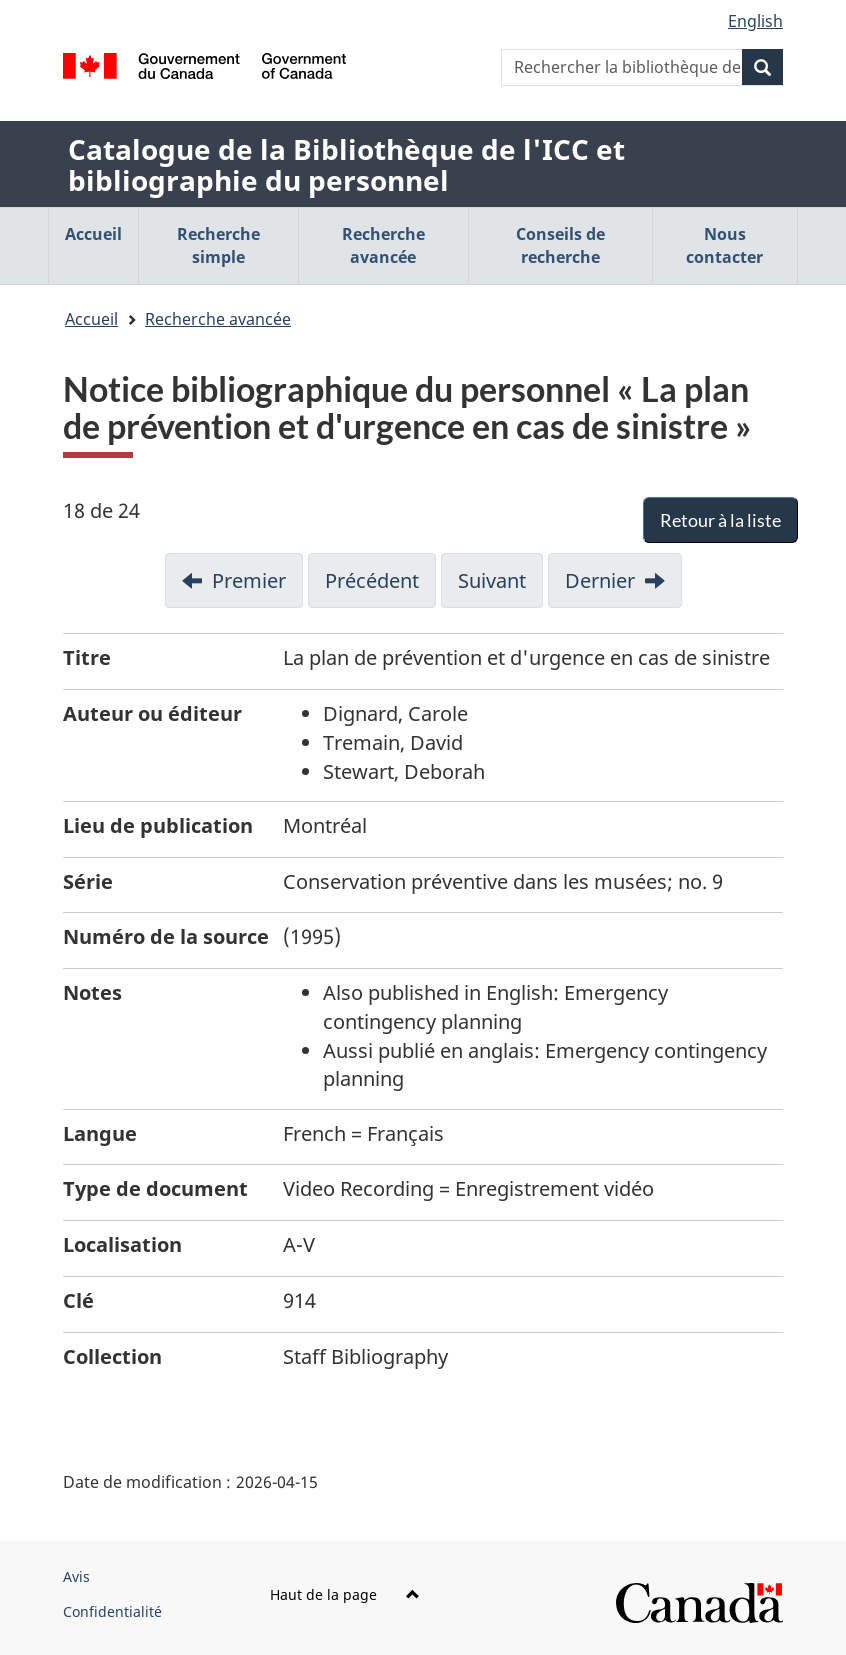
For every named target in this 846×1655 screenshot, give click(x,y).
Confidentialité (112, 1611)
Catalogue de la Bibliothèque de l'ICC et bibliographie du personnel (346, 164)
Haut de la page (345, 1594)
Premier (249, 580)
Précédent (372, 580)
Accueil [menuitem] (93, 234)
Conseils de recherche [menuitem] (560, 245)
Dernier (600, 580)
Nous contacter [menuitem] (724, 245)
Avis (76, 1576)
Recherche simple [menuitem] (218, 245)
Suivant (492, 580)
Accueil (91, 319)
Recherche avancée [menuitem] (383, 245)
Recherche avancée (218, 319)
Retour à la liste (720, 520)
